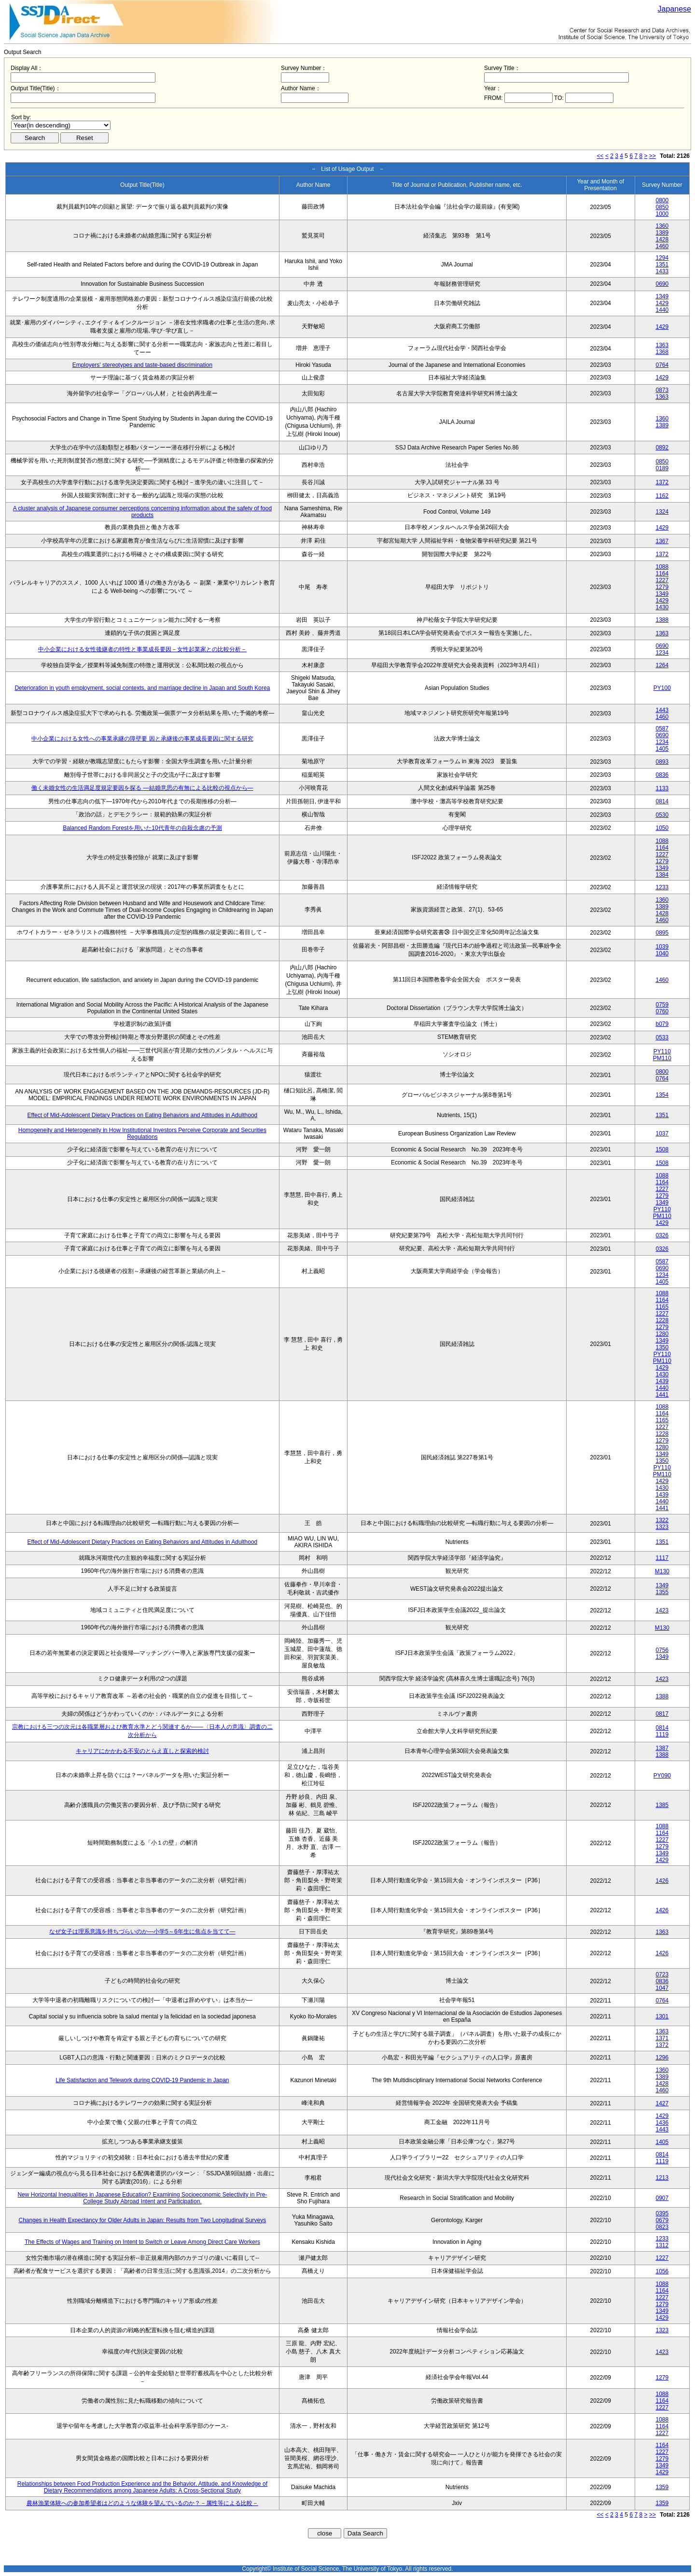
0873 (661, 390)
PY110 (662, 1051)
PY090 (662, 1775)
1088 (661, 566)
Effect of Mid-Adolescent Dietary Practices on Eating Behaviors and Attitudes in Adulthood (143, 1115)
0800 (661, 200)
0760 (661, 1011)
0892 (661, 447)
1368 (661, 352)
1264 (661, 665)
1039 (661, 946)
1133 (661, 788)
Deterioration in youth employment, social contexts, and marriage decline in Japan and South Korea (142, 688)
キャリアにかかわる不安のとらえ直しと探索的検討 (142, 1751)
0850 (661, 207)
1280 (661, 1333)
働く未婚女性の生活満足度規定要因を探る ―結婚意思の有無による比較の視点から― (142, 787)
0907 (661, 2198)
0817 (661, 1713)
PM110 (662, 1058)
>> (652, 156)
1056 (661, 2271)
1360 (661, 226)
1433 (661, 271)
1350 (661, 1347)
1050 (661, 828)
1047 (661, 1988)
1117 (661, 1557)
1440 (661, 310)
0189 (661, 468)
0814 (661, 801)
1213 (661, 2177)
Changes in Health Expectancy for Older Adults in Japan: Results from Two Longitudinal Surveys (142, 2220)
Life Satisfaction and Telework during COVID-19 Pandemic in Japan (142, 2080)
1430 (661, 607)
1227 (661, 580)
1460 (661, 246)
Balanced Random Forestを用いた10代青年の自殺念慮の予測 (142, 828)
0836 (661, 774)
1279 (661, 587)
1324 (661, 511)
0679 (661, 2220)
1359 (661, 2487)
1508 (661, 1149)
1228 (661, 1320)
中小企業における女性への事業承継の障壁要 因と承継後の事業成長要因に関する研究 (142, 738)
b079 (661, 1024)
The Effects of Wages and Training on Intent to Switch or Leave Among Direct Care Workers (142, 2242)
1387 (661, 1748)
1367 (661, 541)
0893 (661, 761)
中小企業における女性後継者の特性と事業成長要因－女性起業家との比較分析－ (142, 649)
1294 (661, 257)
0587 (661, 728)
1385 (661, 1805)
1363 (661, 345)
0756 (661, 1650)
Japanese (674, 9)
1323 (661, 1527)
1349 (661, 296)
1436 (661, 2122)
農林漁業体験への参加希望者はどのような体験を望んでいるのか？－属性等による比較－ (142, 2503)
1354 (661, 1095)
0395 (661, 2213)
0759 (661, 1004)
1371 (661, 2038)
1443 (661, 710)
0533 (661, 1037)
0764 (661, 365)
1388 (661, 619)
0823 (661, 2227)
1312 (661, 2245)
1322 (661, 1520)
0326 (661, 1235)
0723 (661, 1974)
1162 (661, 495)
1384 (661, 874)
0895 (661, 932)
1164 (661, 573)
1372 (661, 482)
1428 (661, 239)
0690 (661, 283)
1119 (661, 1734)
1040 (661, 953)
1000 (661, 213)
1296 (661, 2057)
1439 (661, 1381)
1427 (661, 2103)
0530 (661, 815)
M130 (662, 1571)
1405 (661, 748)
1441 (661, 1394)
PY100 (662, 688)
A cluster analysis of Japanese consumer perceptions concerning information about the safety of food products (142, 511)
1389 (661, 232)
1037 (661, 1133)
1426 (661, 1880)
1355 (661, 1592)
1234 (661, 652)
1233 (661, 887)
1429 (661, 303)
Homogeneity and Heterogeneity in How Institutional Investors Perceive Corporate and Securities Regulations (142, 1133)
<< (600, 156)
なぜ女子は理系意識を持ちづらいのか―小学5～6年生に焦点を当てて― (142, 1931)
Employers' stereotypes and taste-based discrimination (142, 365)
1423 (661, 1610)
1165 (661, 1306)
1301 (661, 2016)
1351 (661, 264)
